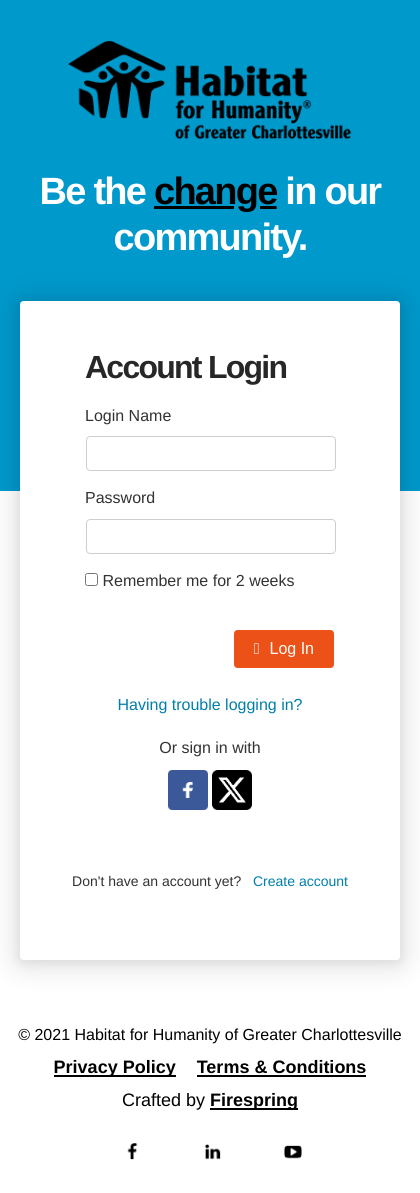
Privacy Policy (115, 1067)
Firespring (254, 1100)
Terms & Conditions (282, 1067)
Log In (284, 648)
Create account (300, 881)
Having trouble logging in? (209, 705)
